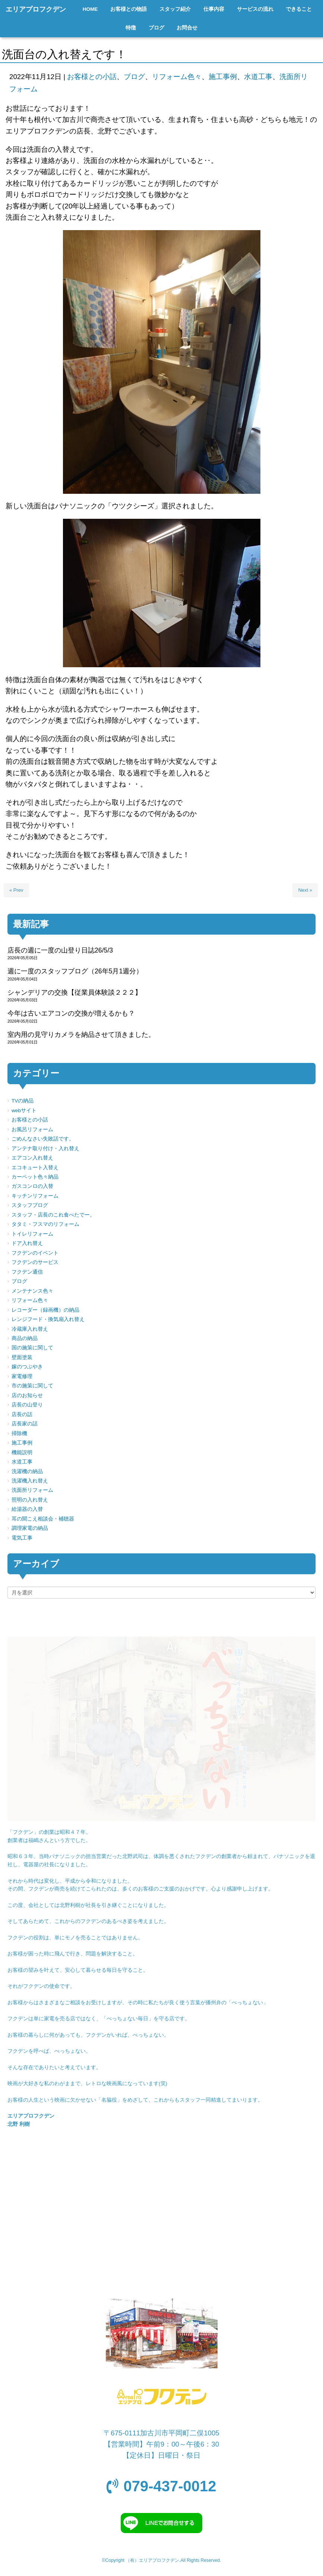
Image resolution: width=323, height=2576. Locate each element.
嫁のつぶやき (27, 1366)
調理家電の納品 (30, 1528)
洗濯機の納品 (27, 1471)
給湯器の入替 (27, 1509)
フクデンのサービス (35, 1262)
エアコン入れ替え (32, 1158)
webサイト (24, 1110)
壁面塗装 (22, 1357)
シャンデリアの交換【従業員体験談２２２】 (74, 992)
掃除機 (19, 1433)
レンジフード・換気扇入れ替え (48, 1319)
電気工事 (22, 1538)
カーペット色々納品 (35, 1177)
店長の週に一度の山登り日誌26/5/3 (60, 950)
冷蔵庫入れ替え (30, 1329)
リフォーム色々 (177, 77)
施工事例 (223, 77)
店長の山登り (27, 1405)
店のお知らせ (27, 1395)
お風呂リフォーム (32, 1129)
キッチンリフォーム (35, 1196)
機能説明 (22, 1452)
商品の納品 (25, 1338)
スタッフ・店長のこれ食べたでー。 (53, 1215)
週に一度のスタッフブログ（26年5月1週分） (75, 971)
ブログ (134, 77)
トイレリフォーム (32, 1234)
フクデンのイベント (35, 1253)
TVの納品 (23, 1101)
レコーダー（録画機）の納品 (45, 1310)
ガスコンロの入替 (32, 1186)
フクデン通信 (27, 1272)
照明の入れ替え (30, 1500)
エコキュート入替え (35, 1167)
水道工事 (258, 77)
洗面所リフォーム (32, 1490)
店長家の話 (25, 1424)
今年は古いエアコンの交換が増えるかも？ (71, 1013)
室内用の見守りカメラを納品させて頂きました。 (81, 1034)
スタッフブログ (30, 1205)
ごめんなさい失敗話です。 (43, 1139)
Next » (305, 890)
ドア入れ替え (27, 1243)
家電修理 (22, 1376)
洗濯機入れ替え (30, 1481)
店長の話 (22, 1414)
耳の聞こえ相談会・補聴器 (43, 1519)
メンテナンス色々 (32, 1291)
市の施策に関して (32, 1386)
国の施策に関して (32, 1347)
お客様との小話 (92, 77)
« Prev (16, 890)
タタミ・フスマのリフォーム (45, 1224)
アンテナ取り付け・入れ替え (45, 1148)
